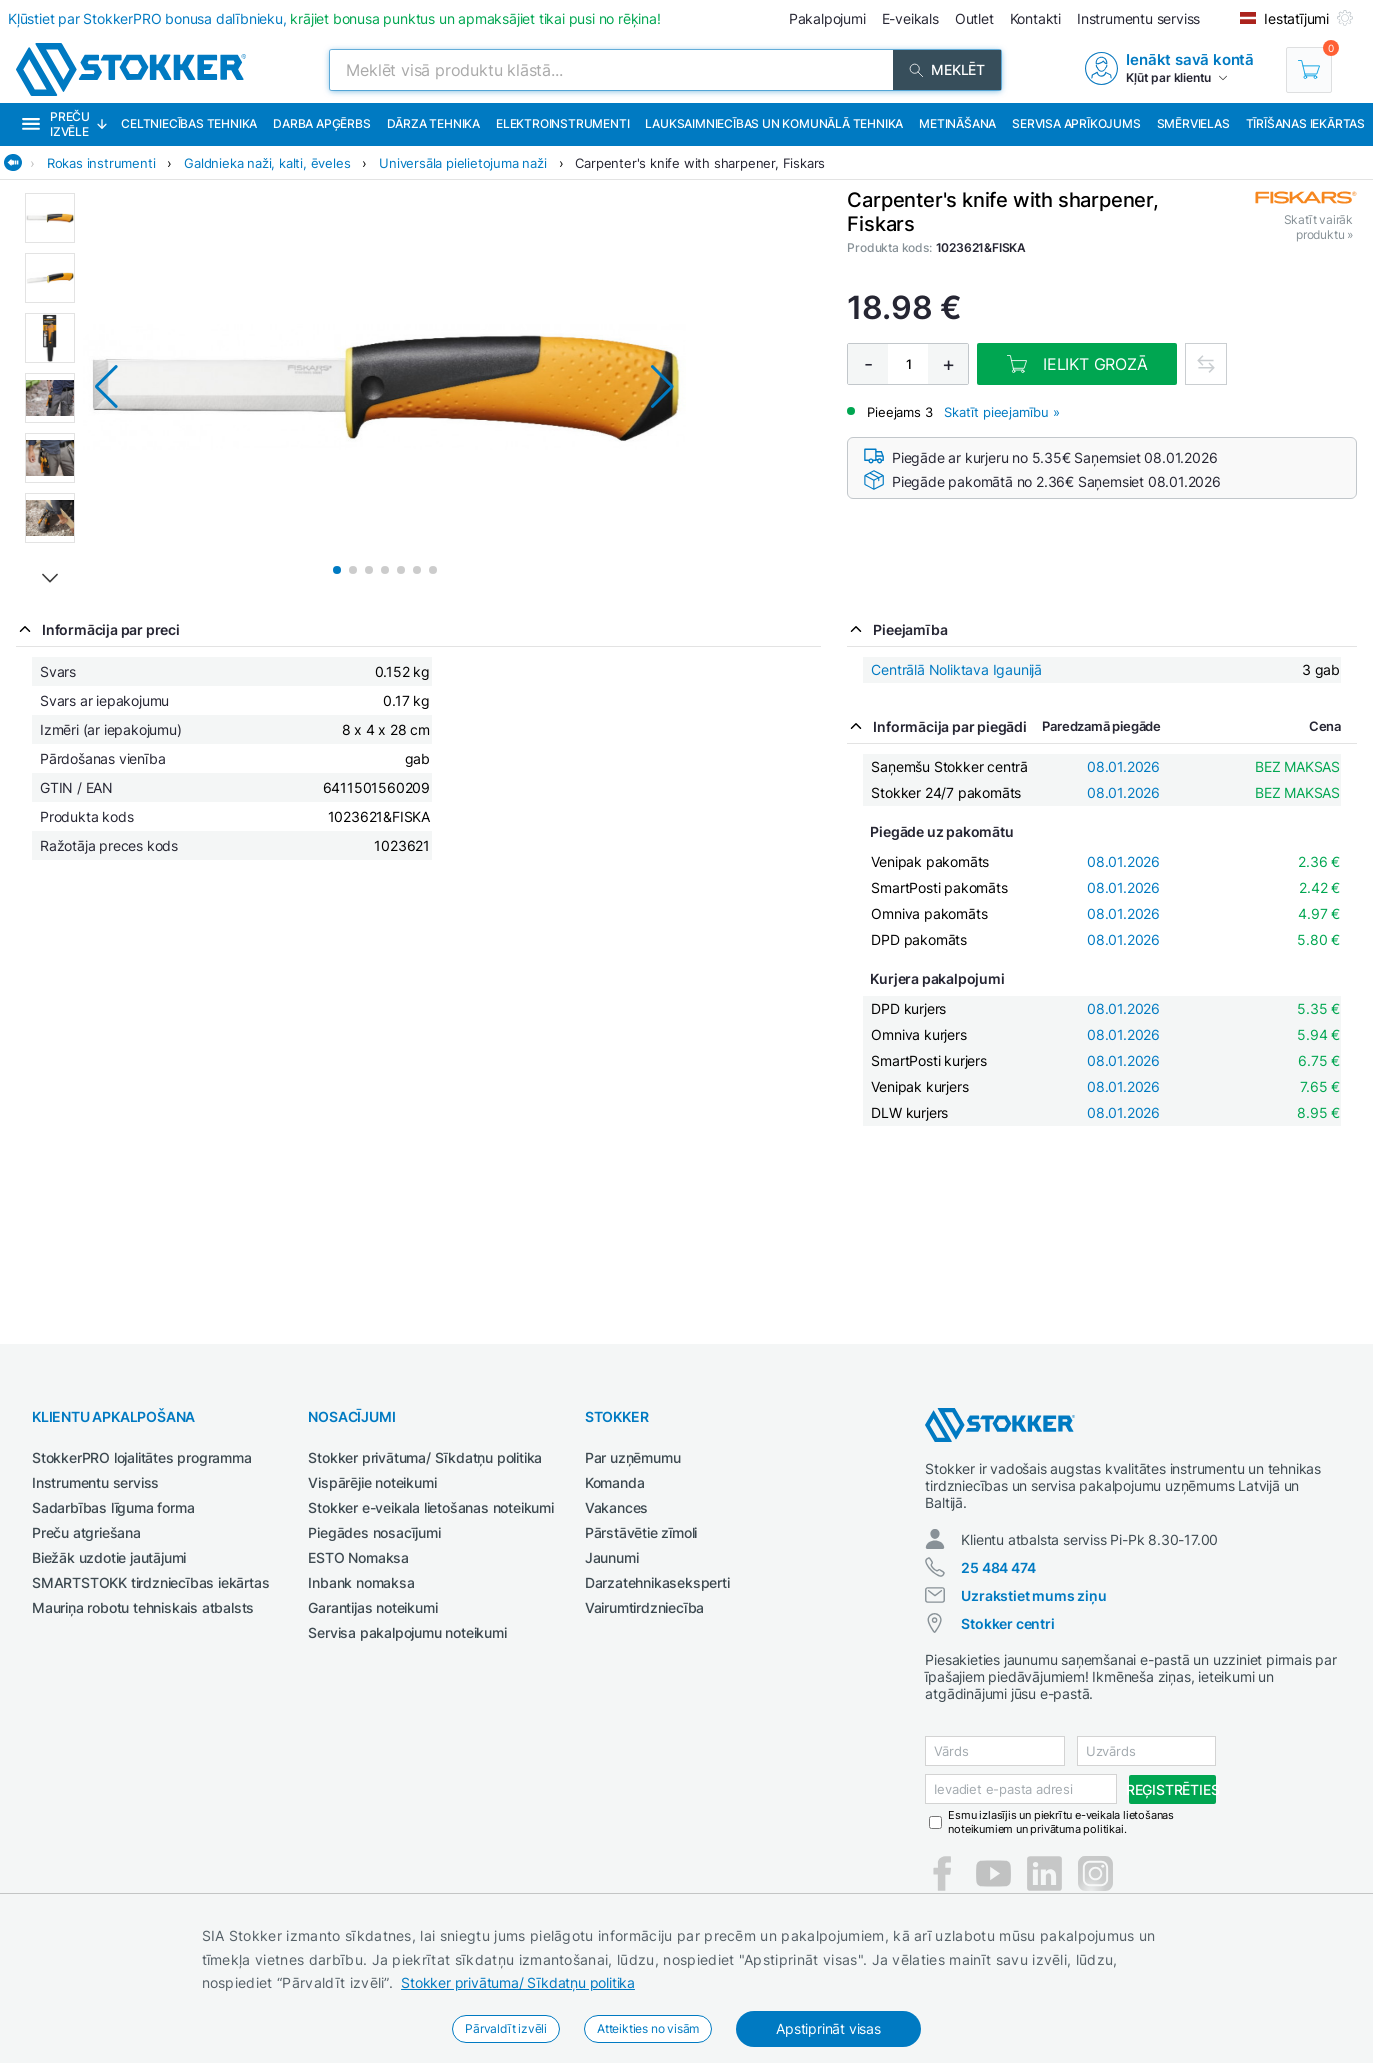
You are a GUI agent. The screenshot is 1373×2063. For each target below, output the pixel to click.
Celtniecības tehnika (189, 123)
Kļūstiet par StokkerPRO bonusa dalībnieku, (334, 18)
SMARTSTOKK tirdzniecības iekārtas (150, 1582)
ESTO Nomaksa (358, 1557)
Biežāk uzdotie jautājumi (109, 1557)
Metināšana (957, 123)
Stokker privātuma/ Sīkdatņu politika (518, 1982)
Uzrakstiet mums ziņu (1033, 1595)
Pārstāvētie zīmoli (641, 1532)
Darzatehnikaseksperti (657, 1582)
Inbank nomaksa (361, 1582)
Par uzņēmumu (633, 1457)
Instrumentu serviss (95, 1482)
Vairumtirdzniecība (644, 1607)
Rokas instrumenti (101, 163)
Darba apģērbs (321, 123)
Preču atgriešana (86, 1532)
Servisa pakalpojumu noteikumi (407, 1632)
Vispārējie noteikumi (372, 1482)
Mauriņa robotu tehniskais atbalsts (143, 1607)
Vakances (616, 1507)
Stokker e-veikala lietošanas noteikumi (430, 1507)
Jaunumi (612, 1557)
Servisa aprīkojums (1076, 123)
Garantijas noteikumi (372, 1607)
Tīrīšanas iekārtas (1305, 123)
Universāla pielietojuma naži (462, 163)
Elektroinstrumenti (562, 123)
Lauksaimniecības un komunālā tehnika (774, 123)
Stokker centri (1007, 1623)
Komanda (615, 1482)
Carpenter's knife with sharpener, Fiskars (700, 163)
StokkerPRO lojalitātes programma (142, 1457)
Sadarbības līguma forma (113, 1507)
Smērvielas (1193, 123)
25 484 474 (998, 1567)
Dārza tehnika (433, 123)
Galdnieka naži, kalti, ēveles (267, 163)
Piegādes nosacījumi (374, 1532)
